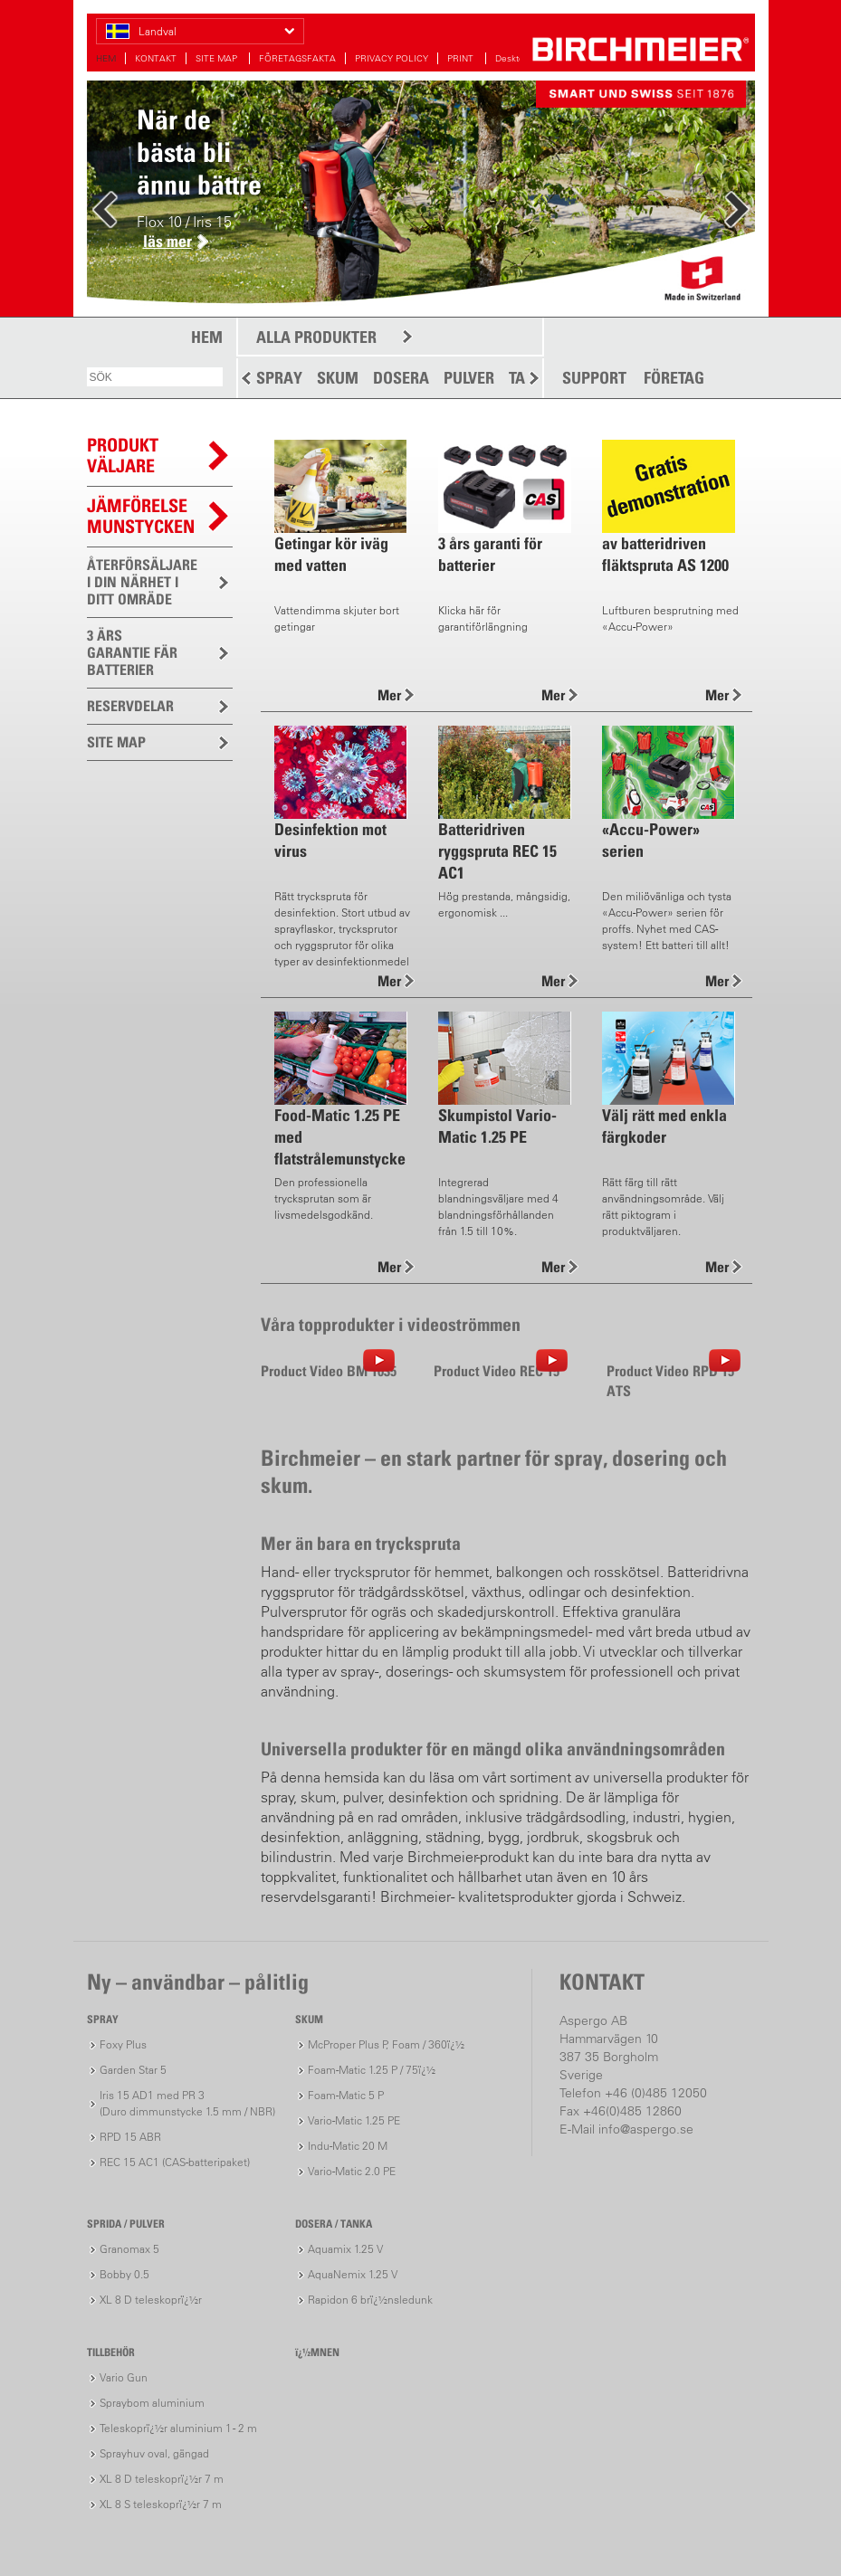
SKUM (337, 377)
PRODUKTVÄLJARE (122, 455)
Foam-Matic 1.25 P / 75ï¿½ (371, 2070)
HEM (106, 58)
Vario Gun (124, 2377)
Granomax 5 (129, 2249)
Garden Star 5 (133, 2070)
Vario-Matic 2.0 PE (352, 2171)
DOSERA (401, 377)
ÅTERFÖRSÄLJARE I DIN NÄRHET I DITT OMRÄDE (142, 582)
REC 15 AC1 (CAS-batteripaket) (175, 2162)
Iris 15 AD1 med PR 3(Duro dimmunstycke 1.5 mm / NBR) (187, 2103)
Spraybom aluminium (152, 2403)
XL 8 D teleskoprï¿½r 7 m (162, 2479)
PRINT (461, 58)
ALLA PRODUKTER (316, 337)
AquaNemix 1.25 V (352, 2274)
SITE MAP (218, 58)
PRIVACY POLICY (391, 58)
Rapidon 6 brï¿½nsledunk (370, 2299)
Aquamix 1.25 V (345, 2249)
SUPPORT (594, 378)
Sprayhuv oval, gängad (154, 2453)
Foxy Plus (123, 2044)
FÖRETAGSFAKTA (297, 58)
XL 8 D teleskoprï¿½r (151, 2299)
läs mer (167, 241)
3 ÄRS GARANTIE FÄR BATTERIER (132, 652)
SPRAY (279, 377)
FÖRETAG (674, 378)
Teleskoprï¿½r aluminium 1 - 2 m (178, 2428)
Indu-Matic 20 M (347, 2146)
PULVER (469, 377)
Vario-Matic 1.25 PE (354, 2120)
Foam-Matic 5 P (346, 2095)
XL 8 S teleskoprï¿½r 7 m (161, 2504)
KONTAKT (156, 58)
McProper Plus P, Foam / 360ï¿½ (386, 2044)
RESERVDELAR (130, 706)
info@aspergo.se (645, 2129)
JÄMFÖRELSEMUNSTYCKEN (141, 516)
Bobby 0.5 (124, 2274)
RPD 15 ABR (130, 2136)
